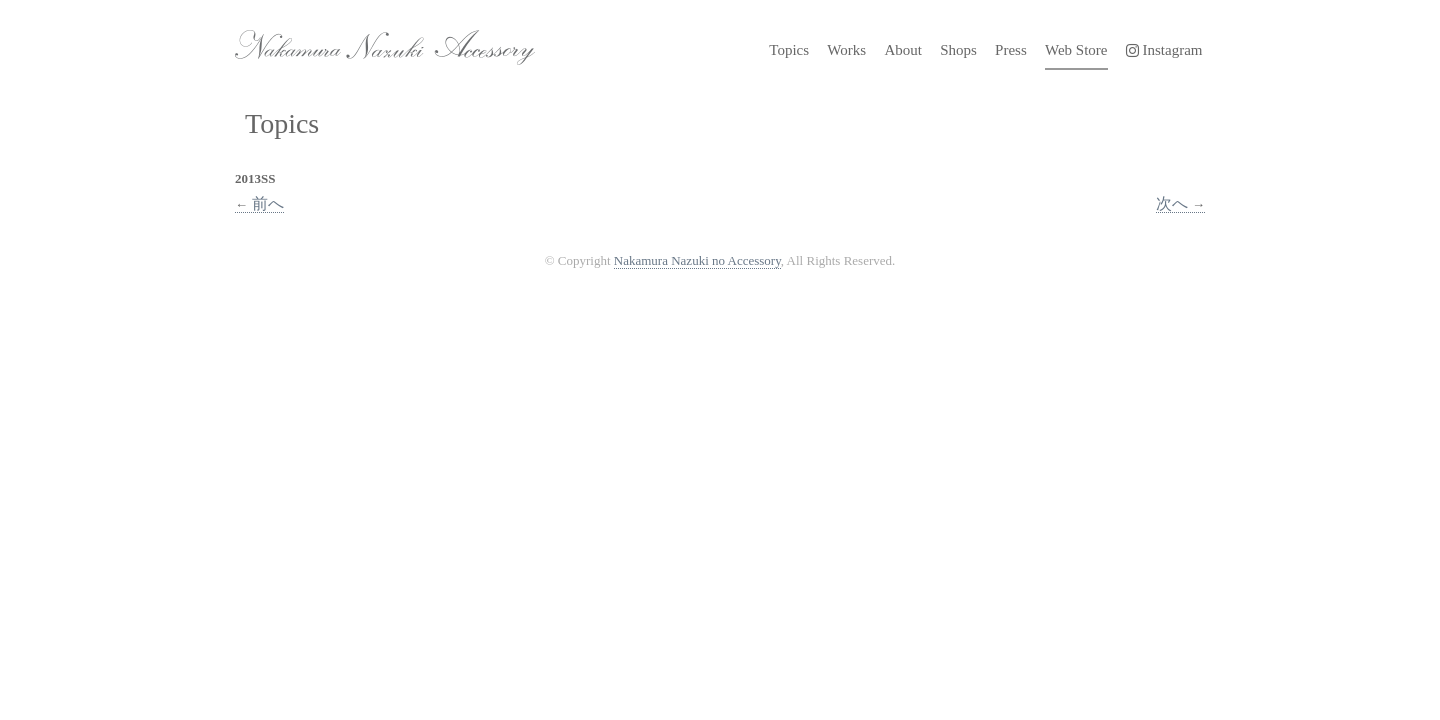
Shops (958, 50)
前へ (259, 203)
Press (1011, 50)
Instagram (1164, 50)
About (903, 50)
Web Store (1076, 50)
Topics (789, 50)
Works (846, 50)
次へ (1180, 203)
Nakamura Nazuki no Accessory (375, 40)
